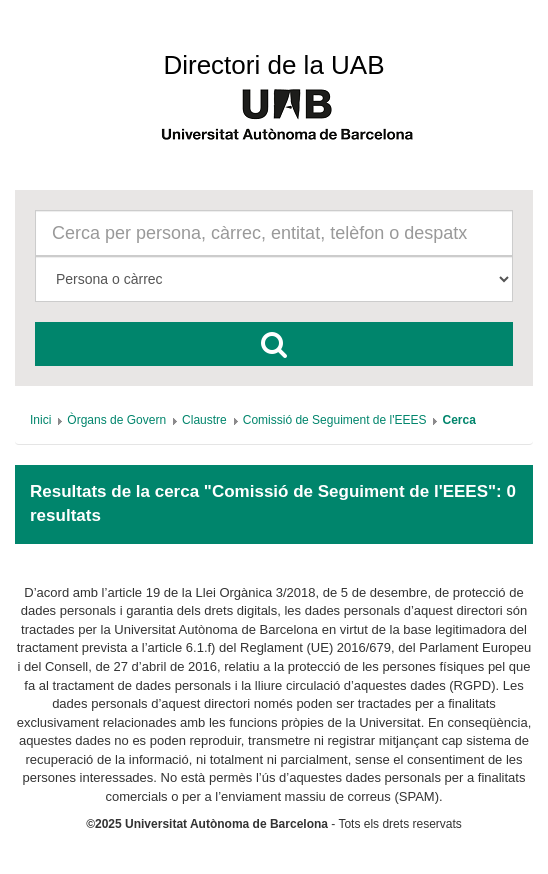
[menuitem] (40, 420)
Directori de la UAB (273, 65)
